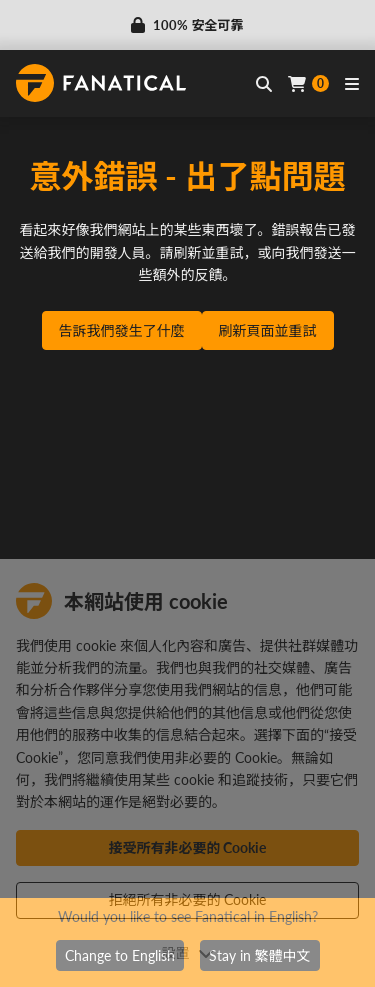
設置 (188, 952)
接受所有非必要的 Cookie (188, 847)
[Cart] (308, 83)
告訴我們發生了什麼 (122, 330)
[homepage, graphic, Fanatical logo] (101, 83)
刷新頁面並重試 (268, 330)
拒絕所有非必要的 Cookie (188, 899)
